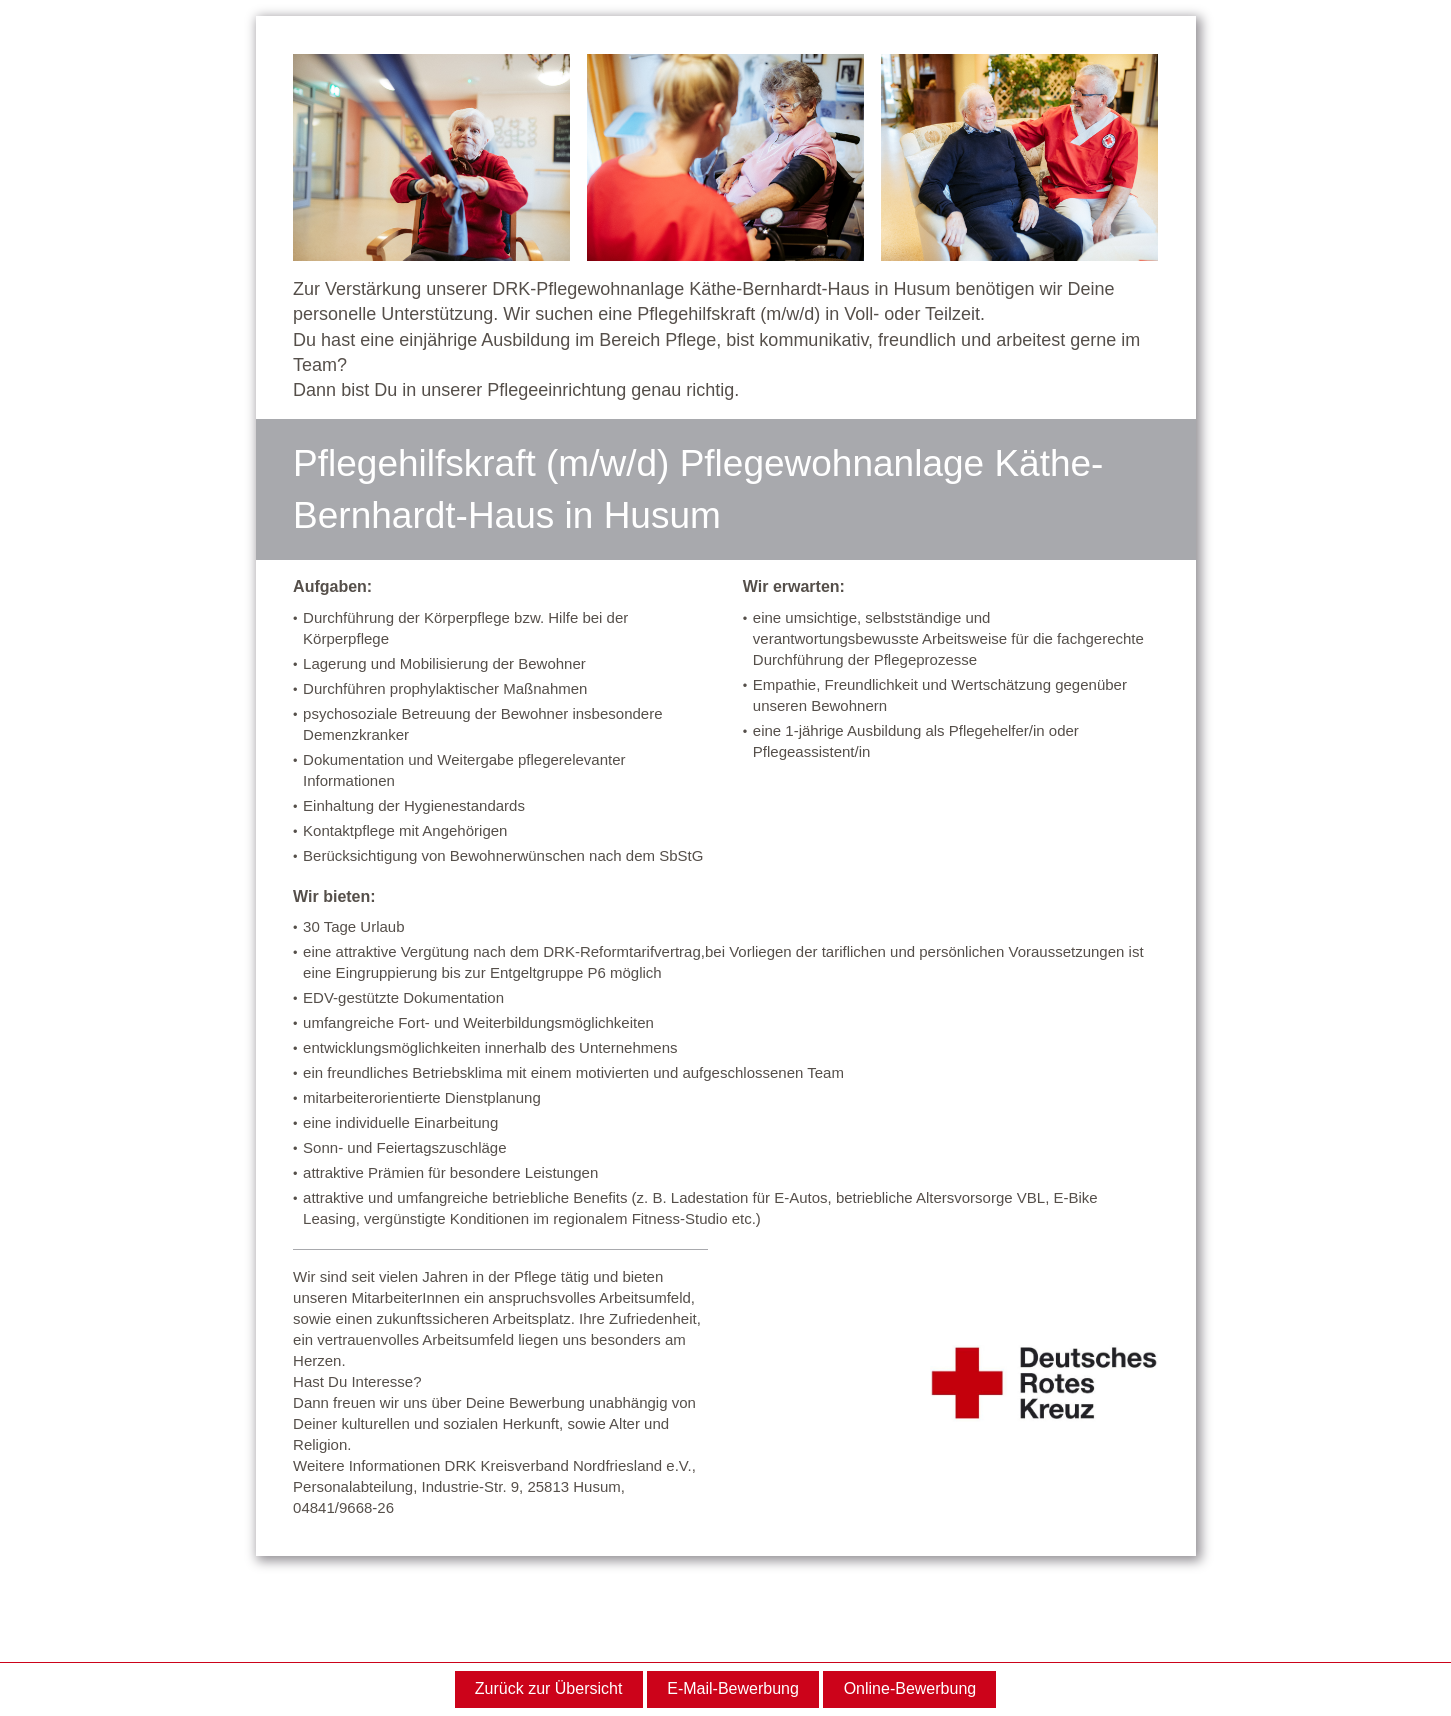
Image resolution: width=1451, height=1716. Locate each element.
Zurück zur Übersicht (549, 1688)
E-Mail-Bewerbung (733, 1688)
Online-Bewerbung (910, 1688)
